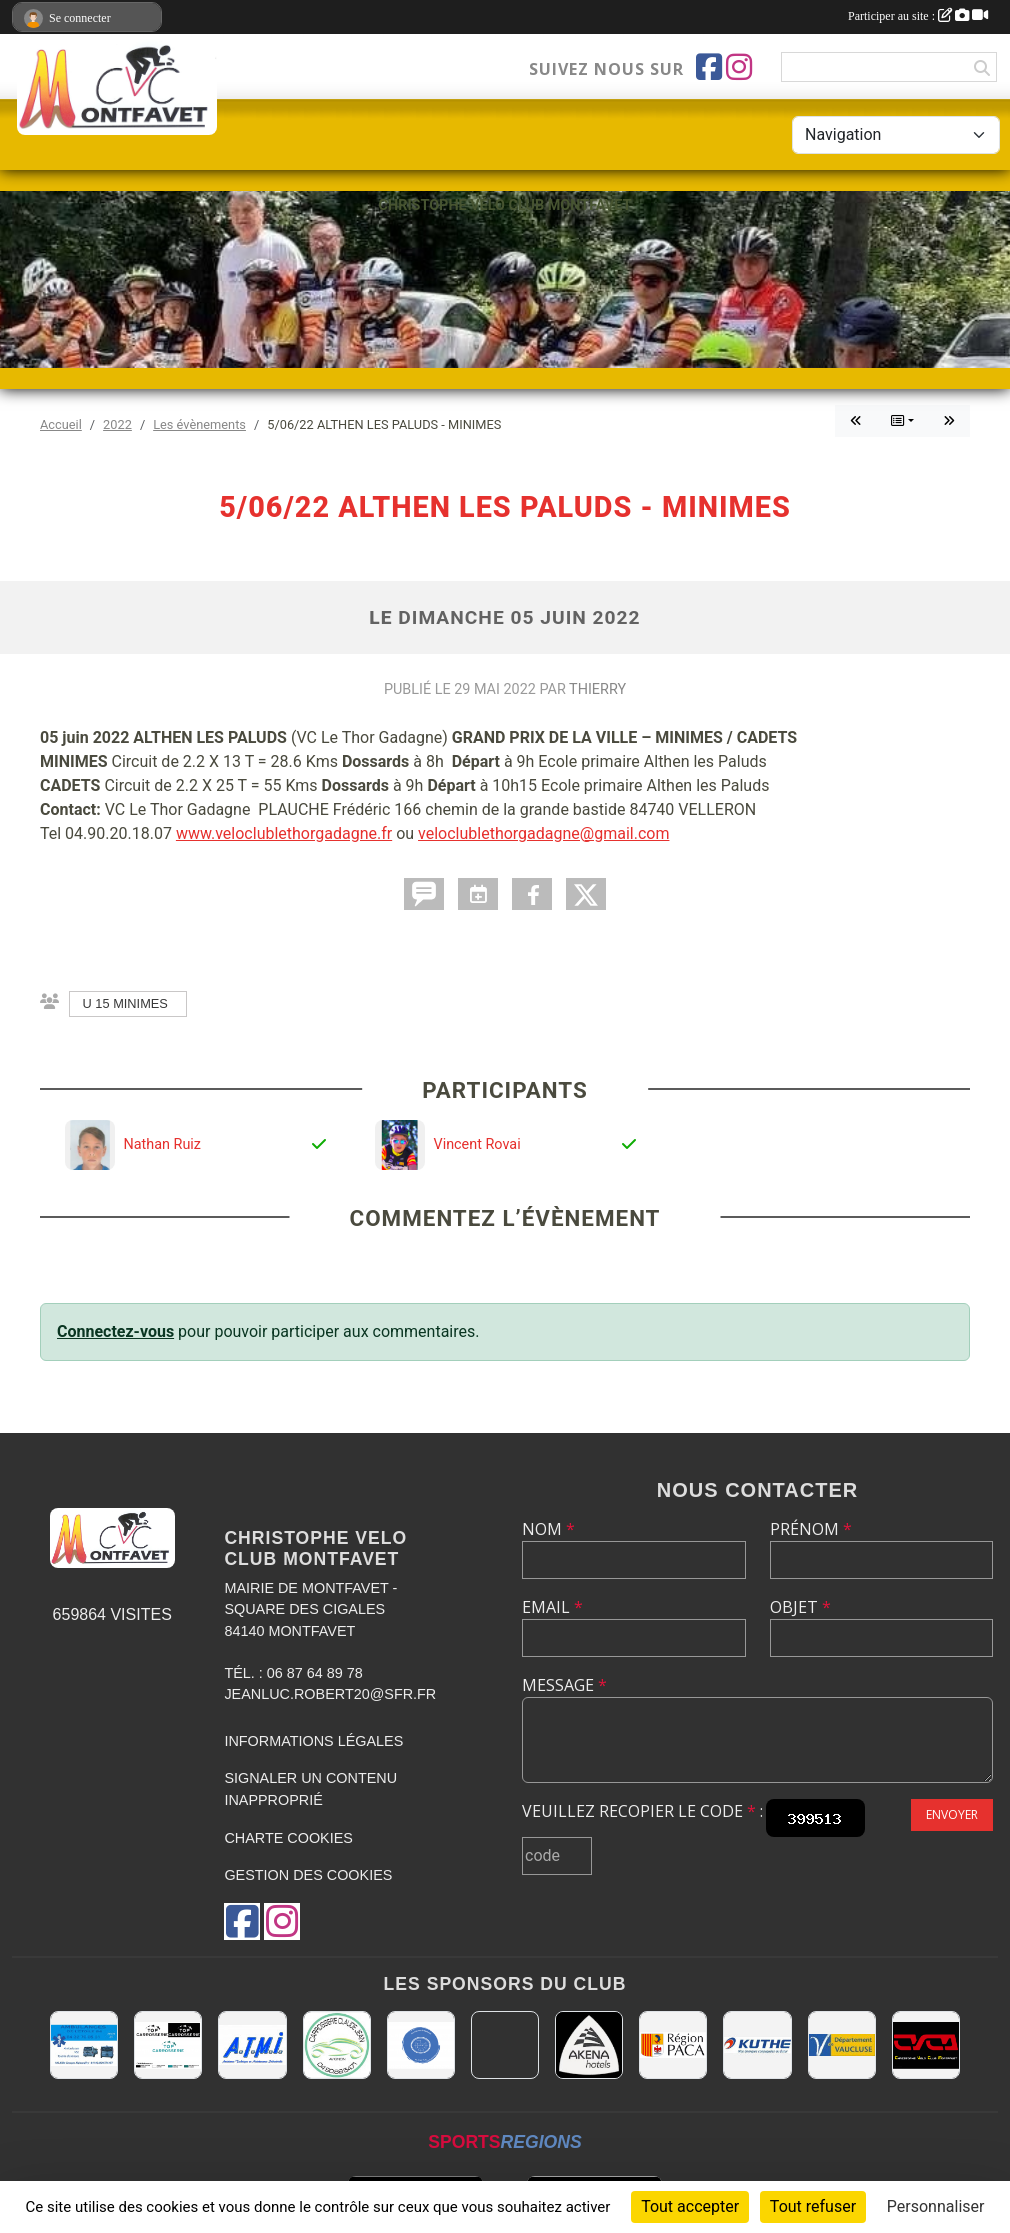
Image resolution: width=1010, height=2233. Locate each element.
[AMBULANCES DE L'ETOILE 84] (84, 2045)
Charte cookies (288, 1838)
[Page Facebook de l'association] (709, 67)
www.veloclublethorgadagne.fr (284, 833)
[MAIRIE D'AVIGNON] (505, 2045)
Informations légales (313, 1741)
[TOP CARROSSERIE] (168, 2045)
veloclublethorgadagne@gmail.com (543, 833)
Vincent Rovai (476, 1144)
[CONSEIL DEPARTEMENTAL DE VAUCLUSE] (842, 2045)
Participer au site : (918, 16)
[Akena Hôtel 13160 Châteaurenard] (589, 2045)
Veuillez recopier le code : (642, 1811)
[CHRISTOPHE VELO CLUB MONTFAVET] (926, 2045)
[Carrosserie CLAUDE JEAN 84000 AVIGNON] (337, 2045)
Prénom (811, 1529)
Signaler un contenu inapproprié (310, 1789)
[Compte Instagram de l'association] (739, 67)
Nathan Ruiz (162, 1144)
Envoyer (952, 1814)
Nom (548, 1529)
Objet (800, 1607)
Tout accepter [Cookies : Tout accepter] (690, 2206)
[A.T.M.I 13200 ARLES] (252, 2045)
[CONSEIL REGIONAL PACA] (673, 2045)
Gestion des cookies (308, 1875)
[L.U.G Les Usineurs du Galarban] (421, 2045)
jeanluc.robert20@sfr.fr (330, 1694)
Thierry (597, 689)
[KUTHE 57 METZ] (757, 2045)
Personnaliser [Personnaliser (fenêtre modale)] (936, 2206)
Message (564, 1685)
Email (552, 1607)
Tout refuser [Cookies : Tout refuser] (813, 2206)
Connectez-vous (115, 1331)
